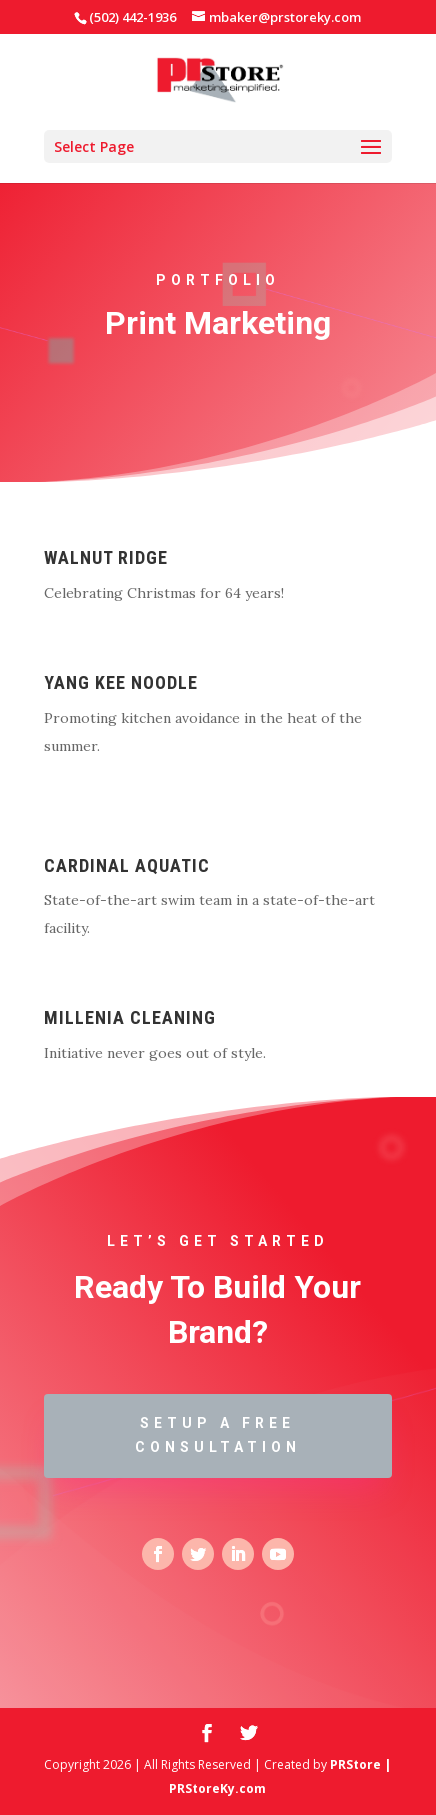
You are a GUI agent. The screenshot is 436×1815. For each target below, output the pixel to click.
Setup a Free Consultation (218, 1435)
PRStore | (360, 1764)
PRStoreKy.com (217, 1788)
